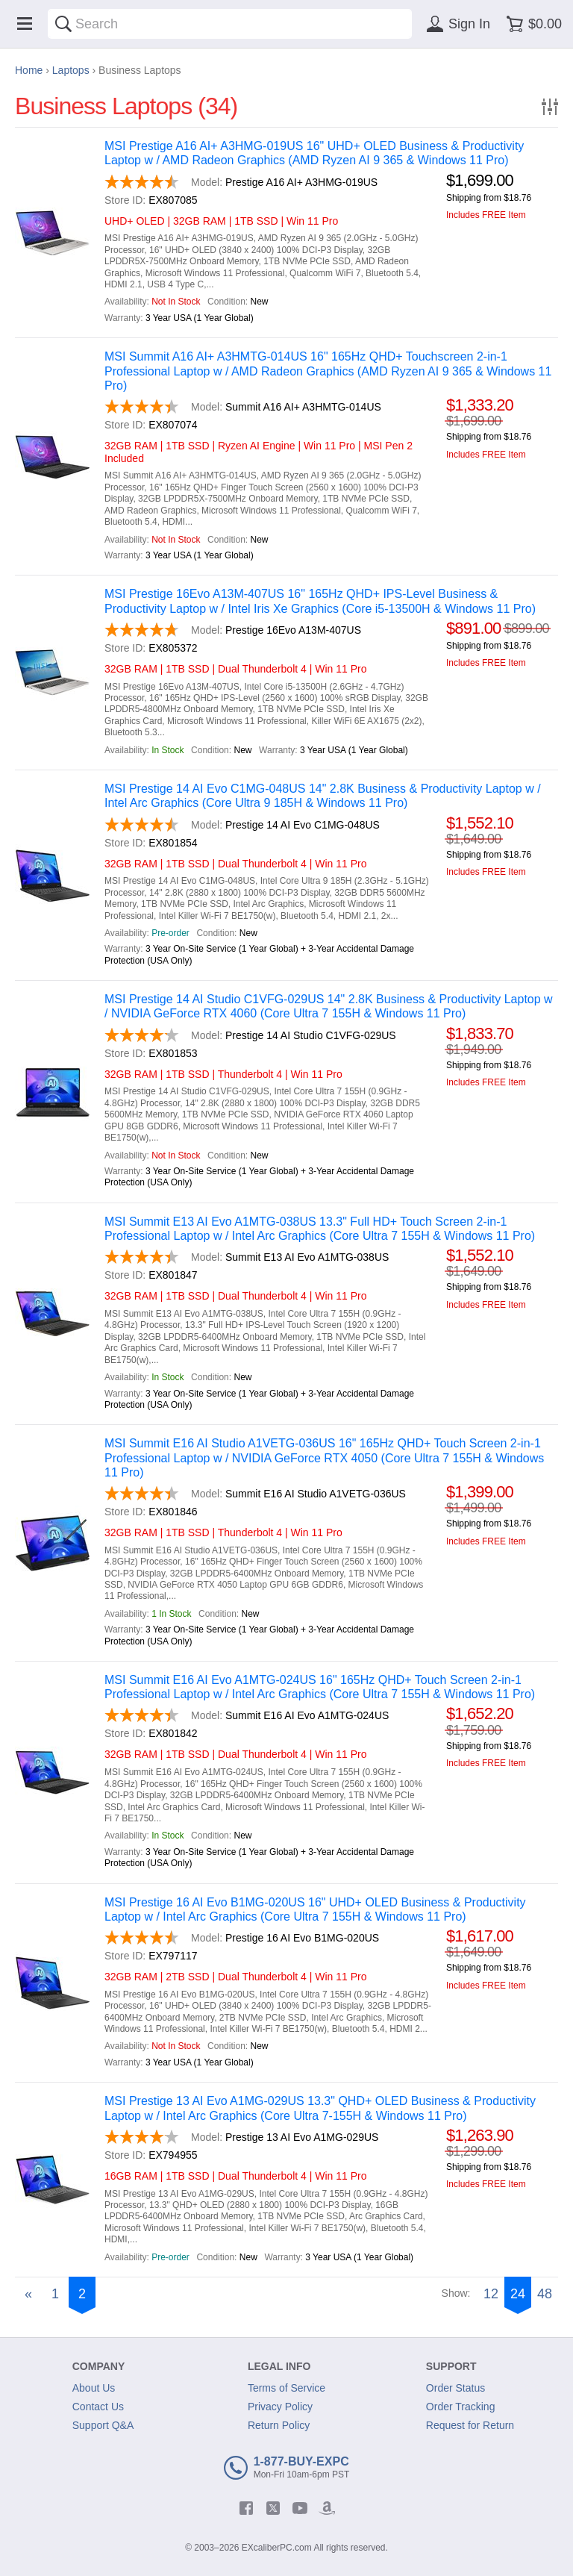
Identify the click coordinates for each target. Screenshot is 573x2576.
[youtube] (300, 2508)
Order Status (455, 2388)
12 (490, 2293)
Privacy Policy (280, 2407)
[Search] (63, 24)
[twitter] (273, 2508)
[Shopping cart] (531, 23)
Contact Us (98, 2407)
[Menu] (24, 23)
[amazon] (327, 2508)
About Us (94, 2388)
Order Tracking (460, 2407)
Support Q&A (103, 2425)
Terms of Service (286, 2388)
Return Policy (279, 2425)
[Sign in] (456, 23)
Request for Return (470, 2425)
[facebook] (246, 2508)
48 (544, 2293)
